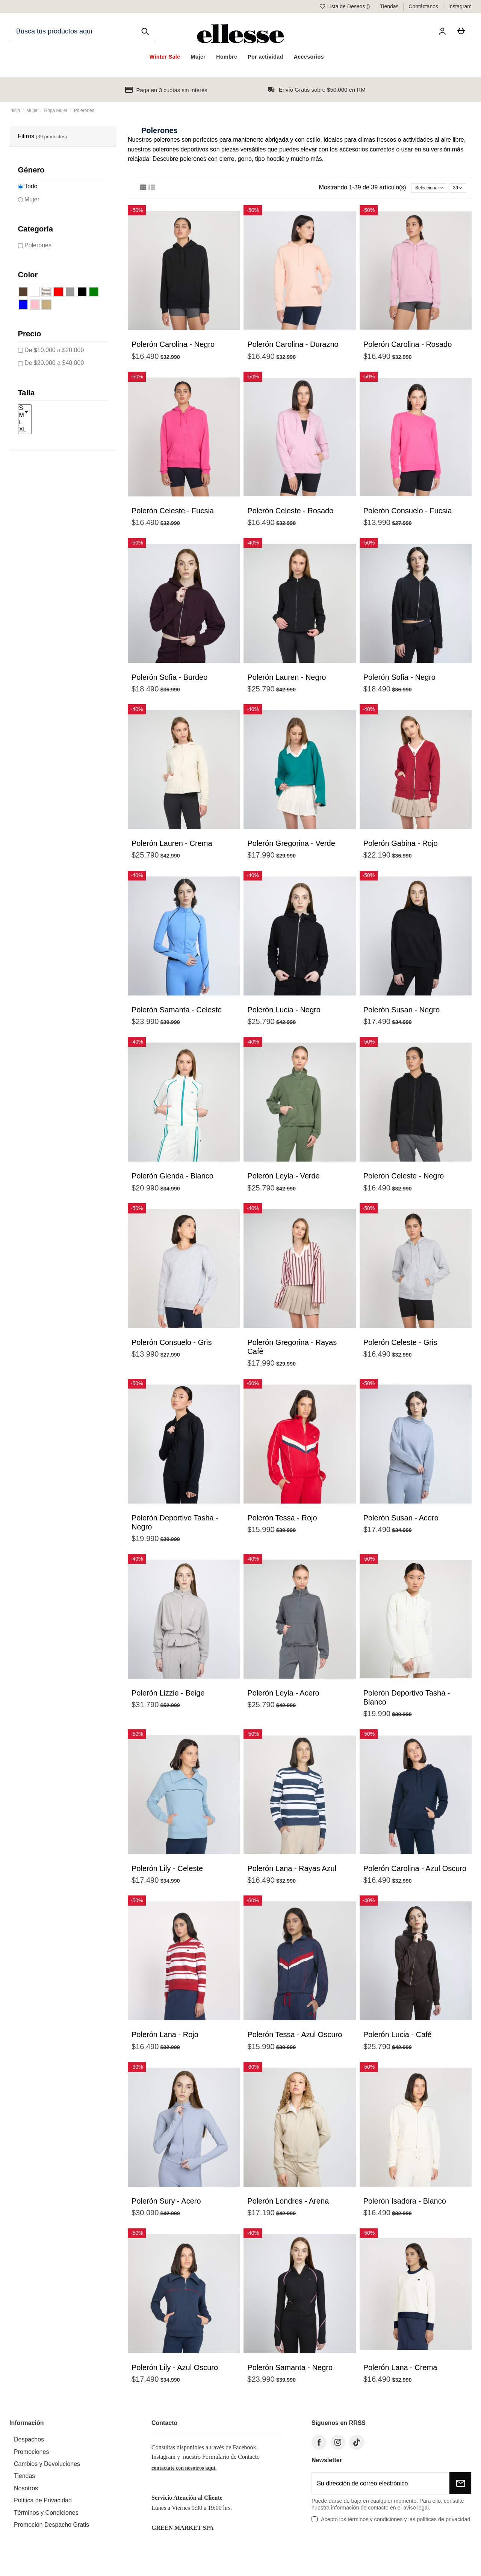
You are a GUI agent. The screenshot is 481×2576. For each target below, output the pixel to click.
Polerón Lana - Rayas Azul (291, 1872)
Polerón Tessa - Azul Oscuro (294, 2038)
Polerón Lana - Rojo (165, 2038)
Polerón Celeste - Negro (403, 1179)
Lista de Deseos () (345, 6)
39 (454, 189)
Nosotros (26, 2491)
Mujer (31, 199)
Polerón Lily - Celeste (167, 1872)
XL (24, 429)
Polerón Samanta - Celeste (177, 1013)
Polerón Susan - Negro (401, 1013)
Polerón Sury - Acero (166, 2205)
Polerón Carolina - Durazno (292, 348)
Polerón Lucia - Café (397, 2038)
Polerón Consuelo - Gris (172, 1346)
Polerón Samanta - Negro (290, 2371)
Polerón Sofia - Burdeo (169, 680)
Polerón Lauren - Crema (172, 847)
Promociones (31, 2455)
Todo (31, 186)
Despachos (29, 2443)
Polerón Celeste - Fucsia (173, 514)
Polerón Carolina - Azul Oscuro (415, 1872)
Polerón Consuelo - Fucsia (407, 514)
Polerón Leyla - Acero (283, 1697)
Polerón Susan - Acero (401, 1521)
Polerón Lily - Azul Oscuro (175, 2371)
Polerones (37, 245)
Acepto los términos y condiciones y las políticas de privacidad (395, 2523)
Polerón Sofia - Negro (399, 680)
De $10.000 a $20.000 (54, 350)
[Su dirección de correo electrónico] (380, 2487)
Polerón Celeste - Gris (400, 1346)
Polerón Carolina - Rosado (407, 348)
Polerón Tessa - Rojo (282, 1521)
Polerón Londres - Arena (288, 2205)
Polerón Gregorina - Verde (291, 847)
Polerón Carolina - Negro (173, 348)
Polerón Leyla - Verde (283, 1179)
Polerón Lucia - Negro (284, 1013)
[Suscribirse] (460, 2487)
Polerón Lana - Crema (400, 2371)
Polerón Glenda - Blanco (172, 1179)
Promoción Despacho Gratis (51, 2528)
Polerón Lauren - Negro (286, 680)
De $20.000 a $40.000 (54, 363)
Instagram (460, 6)
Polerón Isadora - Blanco (404, 2205)
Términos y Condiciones (46, 2516)
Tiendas (390, 6)
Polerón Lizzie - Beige (168, 1697)
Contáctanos (424, 6)
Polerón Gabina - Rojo (400, 847)
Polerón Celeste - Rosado (290, 514)
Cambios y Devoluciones (47, 2467)
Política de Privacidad (43, 2504)
